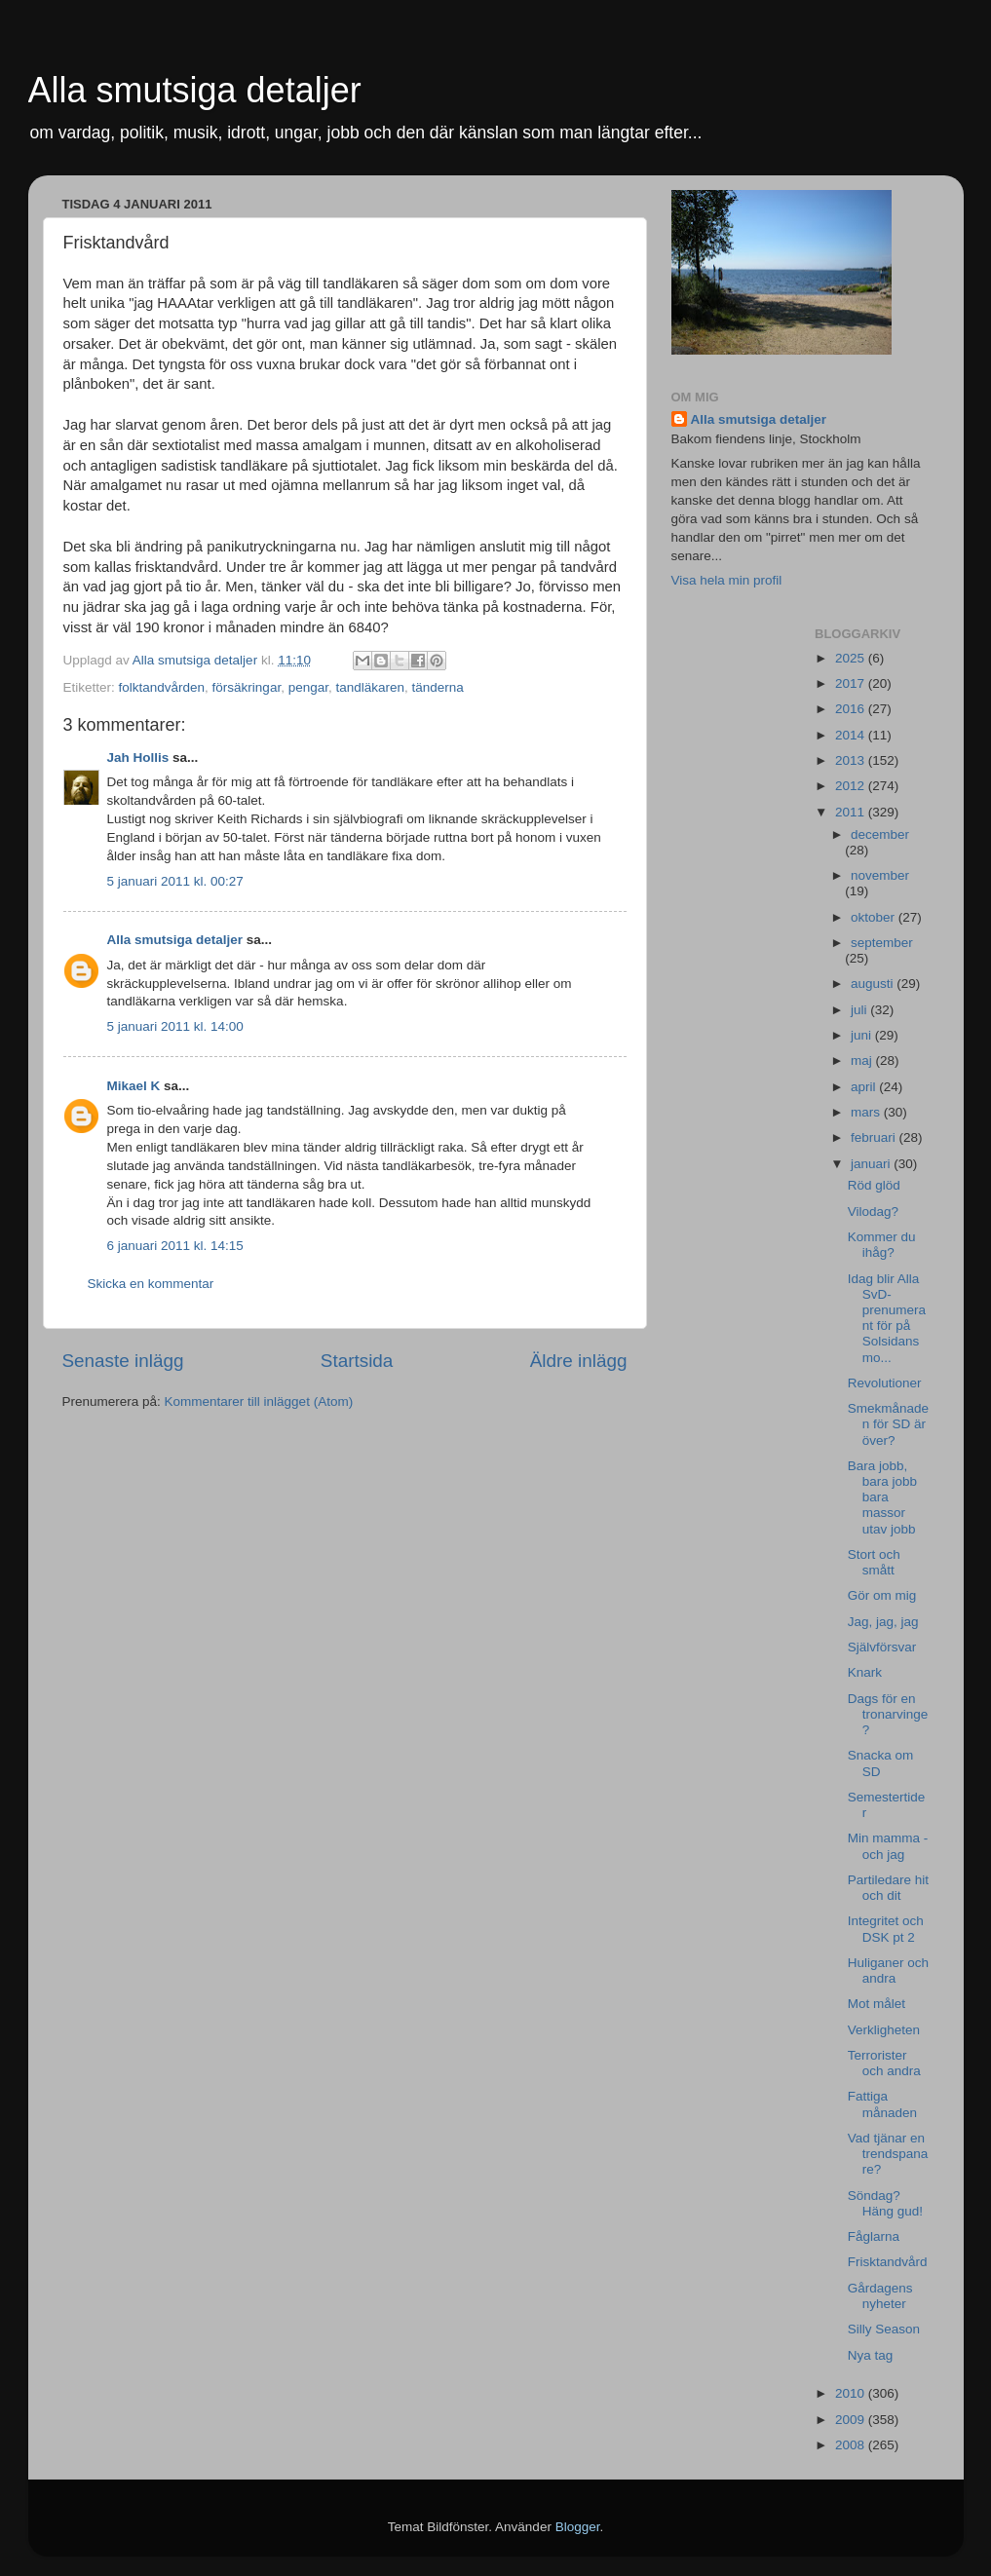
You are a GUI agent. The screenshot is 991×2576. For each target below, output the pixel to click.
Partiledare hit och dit (888, 1888)
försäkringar (247, 687)
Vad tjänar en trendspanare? (888, 2154)
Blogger (577, 2526)
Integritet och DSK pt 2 (886, 1928)
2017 (851, 683)
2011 (851, 812)
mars (867, 1112)
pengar (308, 687)
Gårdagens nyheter (880, 2296)
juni (863, 1035)
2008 (851, 2445)
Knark (865, 1672)
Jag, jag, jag (883, 1621)
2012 (851, 785)
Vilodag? (873, 1211)
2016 (851, 708)
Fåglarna (873, 2236)
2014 (851, 735)
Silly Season (884, 2329)
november (880, 875)
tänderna (438, 687)
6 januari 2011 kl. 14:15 (175, 1245)
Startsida (357, 1360)
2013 (851, 760)
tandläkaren (369, 687)
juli (860, 1010)
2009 (851, 2419)
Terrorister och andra (884, 2063)
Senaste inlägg (123, 1360)
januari (872, 1163)
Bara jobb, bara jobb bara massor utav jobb (882, 1497)
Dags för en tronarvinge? (888, 1714)
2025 (851, 658)
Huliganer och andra (888, 1970)
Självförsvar (882, 1647)
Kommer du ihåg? (882, 1245)
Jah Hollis (138, 757)
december (880, 834)
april (865, 1087)
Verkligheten (884, 2030)
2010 (851, 2393)
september (882, 942)
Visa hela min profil (726, 580)
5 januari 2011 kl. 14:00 (175, 1026)
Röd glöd (874, 1185)
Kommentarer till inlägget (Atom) (259, 1401)
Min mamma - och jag (888, 1846)
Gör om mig (882, 1595)
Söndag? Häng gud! (885, 2203)
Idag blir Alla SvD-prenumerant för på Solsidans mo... (887, 1318)
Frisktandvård (888, 2261)
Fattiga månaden (882, 2104)
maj (863, 1060)
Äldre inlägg (579, 1360)
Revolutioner (885, 1383)
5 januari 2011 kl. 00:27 (175, 881)
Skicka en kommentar (151, 1283)
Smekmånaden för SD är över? (888, 1424)
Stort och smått (874, 1562)
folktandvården (162, 687)
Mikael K (134, 1086)
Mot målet (876, 2003)
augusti (873, 983)
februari (875, 1137)
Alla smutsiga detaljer (195, 90)
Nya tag (871, 2355)
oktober (874, 917)
